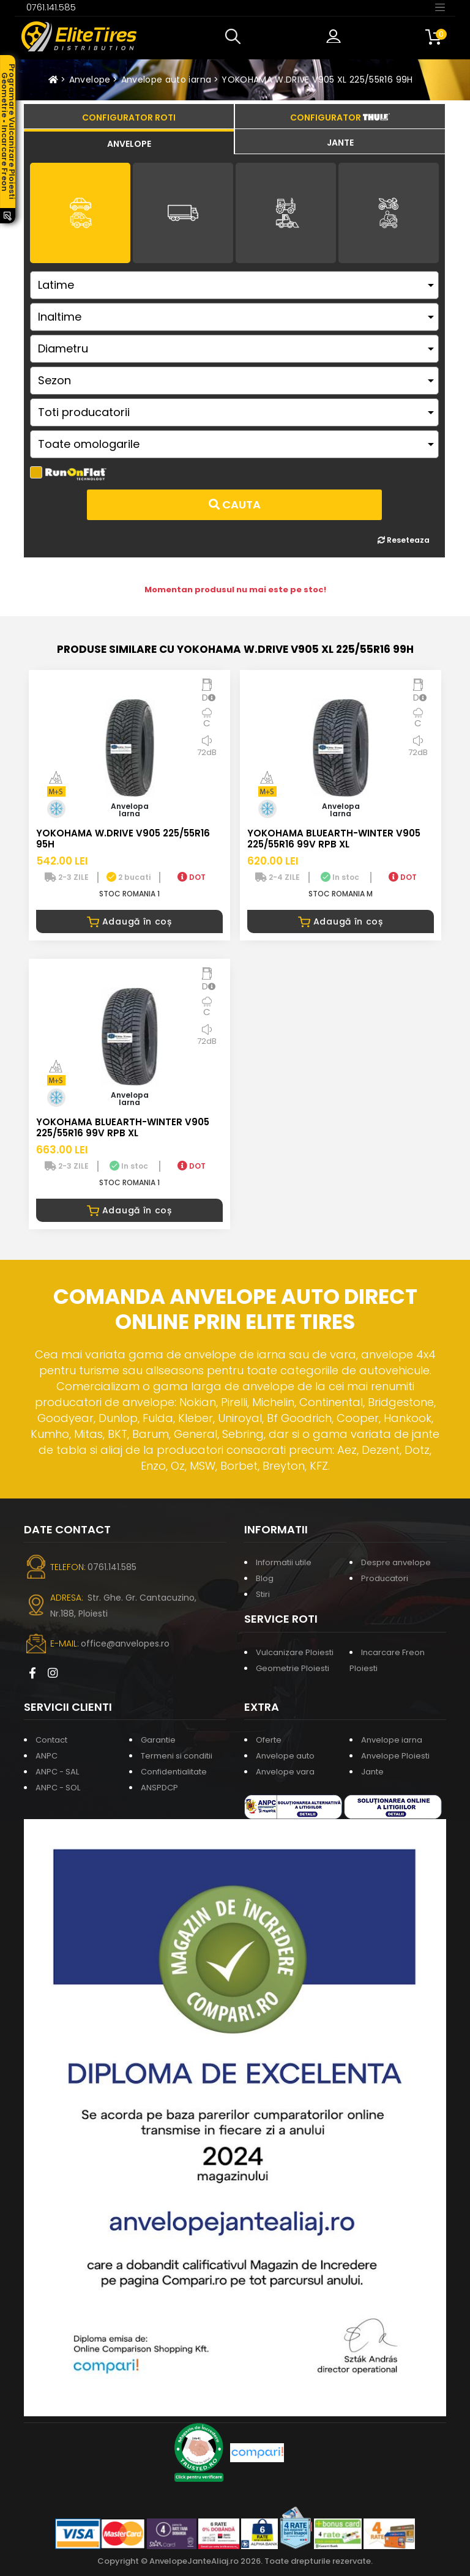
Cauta (235, 504)
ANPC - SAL (57, 1772)
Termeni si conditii (176, 1756)
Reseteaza (404, 540)
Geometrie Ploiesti (292, 1668)
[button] (235, 37)
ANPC (46, 1756)
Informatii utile (283, 1562)
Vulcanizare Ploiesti (295, 1652)
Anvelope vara (285, 1772)
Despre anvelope (396, 1562)
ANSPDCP (159, 1787)
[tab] (129, 142)
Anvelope (90, 79)
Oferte (269, 1740)
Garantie (158, 1740)
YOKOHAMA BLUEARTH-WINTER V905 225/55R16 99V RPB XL (333, 839)
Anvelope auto (285, 1756)
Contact (51, 1740)
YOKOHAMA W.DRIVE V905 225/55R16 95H (123, 839)
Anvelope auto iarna (166, 79)
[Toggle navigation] (440, 6)
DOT (191, 877)
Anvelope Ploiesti (395, 1756)
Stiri (263, 1594)
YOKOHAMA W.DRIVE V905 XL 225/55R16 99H (317, 79)
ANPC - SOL (57, 1787)
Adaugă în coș (129, 921)
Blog (265, 1578)
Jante (372, 1772)
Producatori (384, 1578)
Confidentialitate (174, 1772)
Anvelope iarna (391, 1740)
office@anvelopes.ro (125, 1643)
